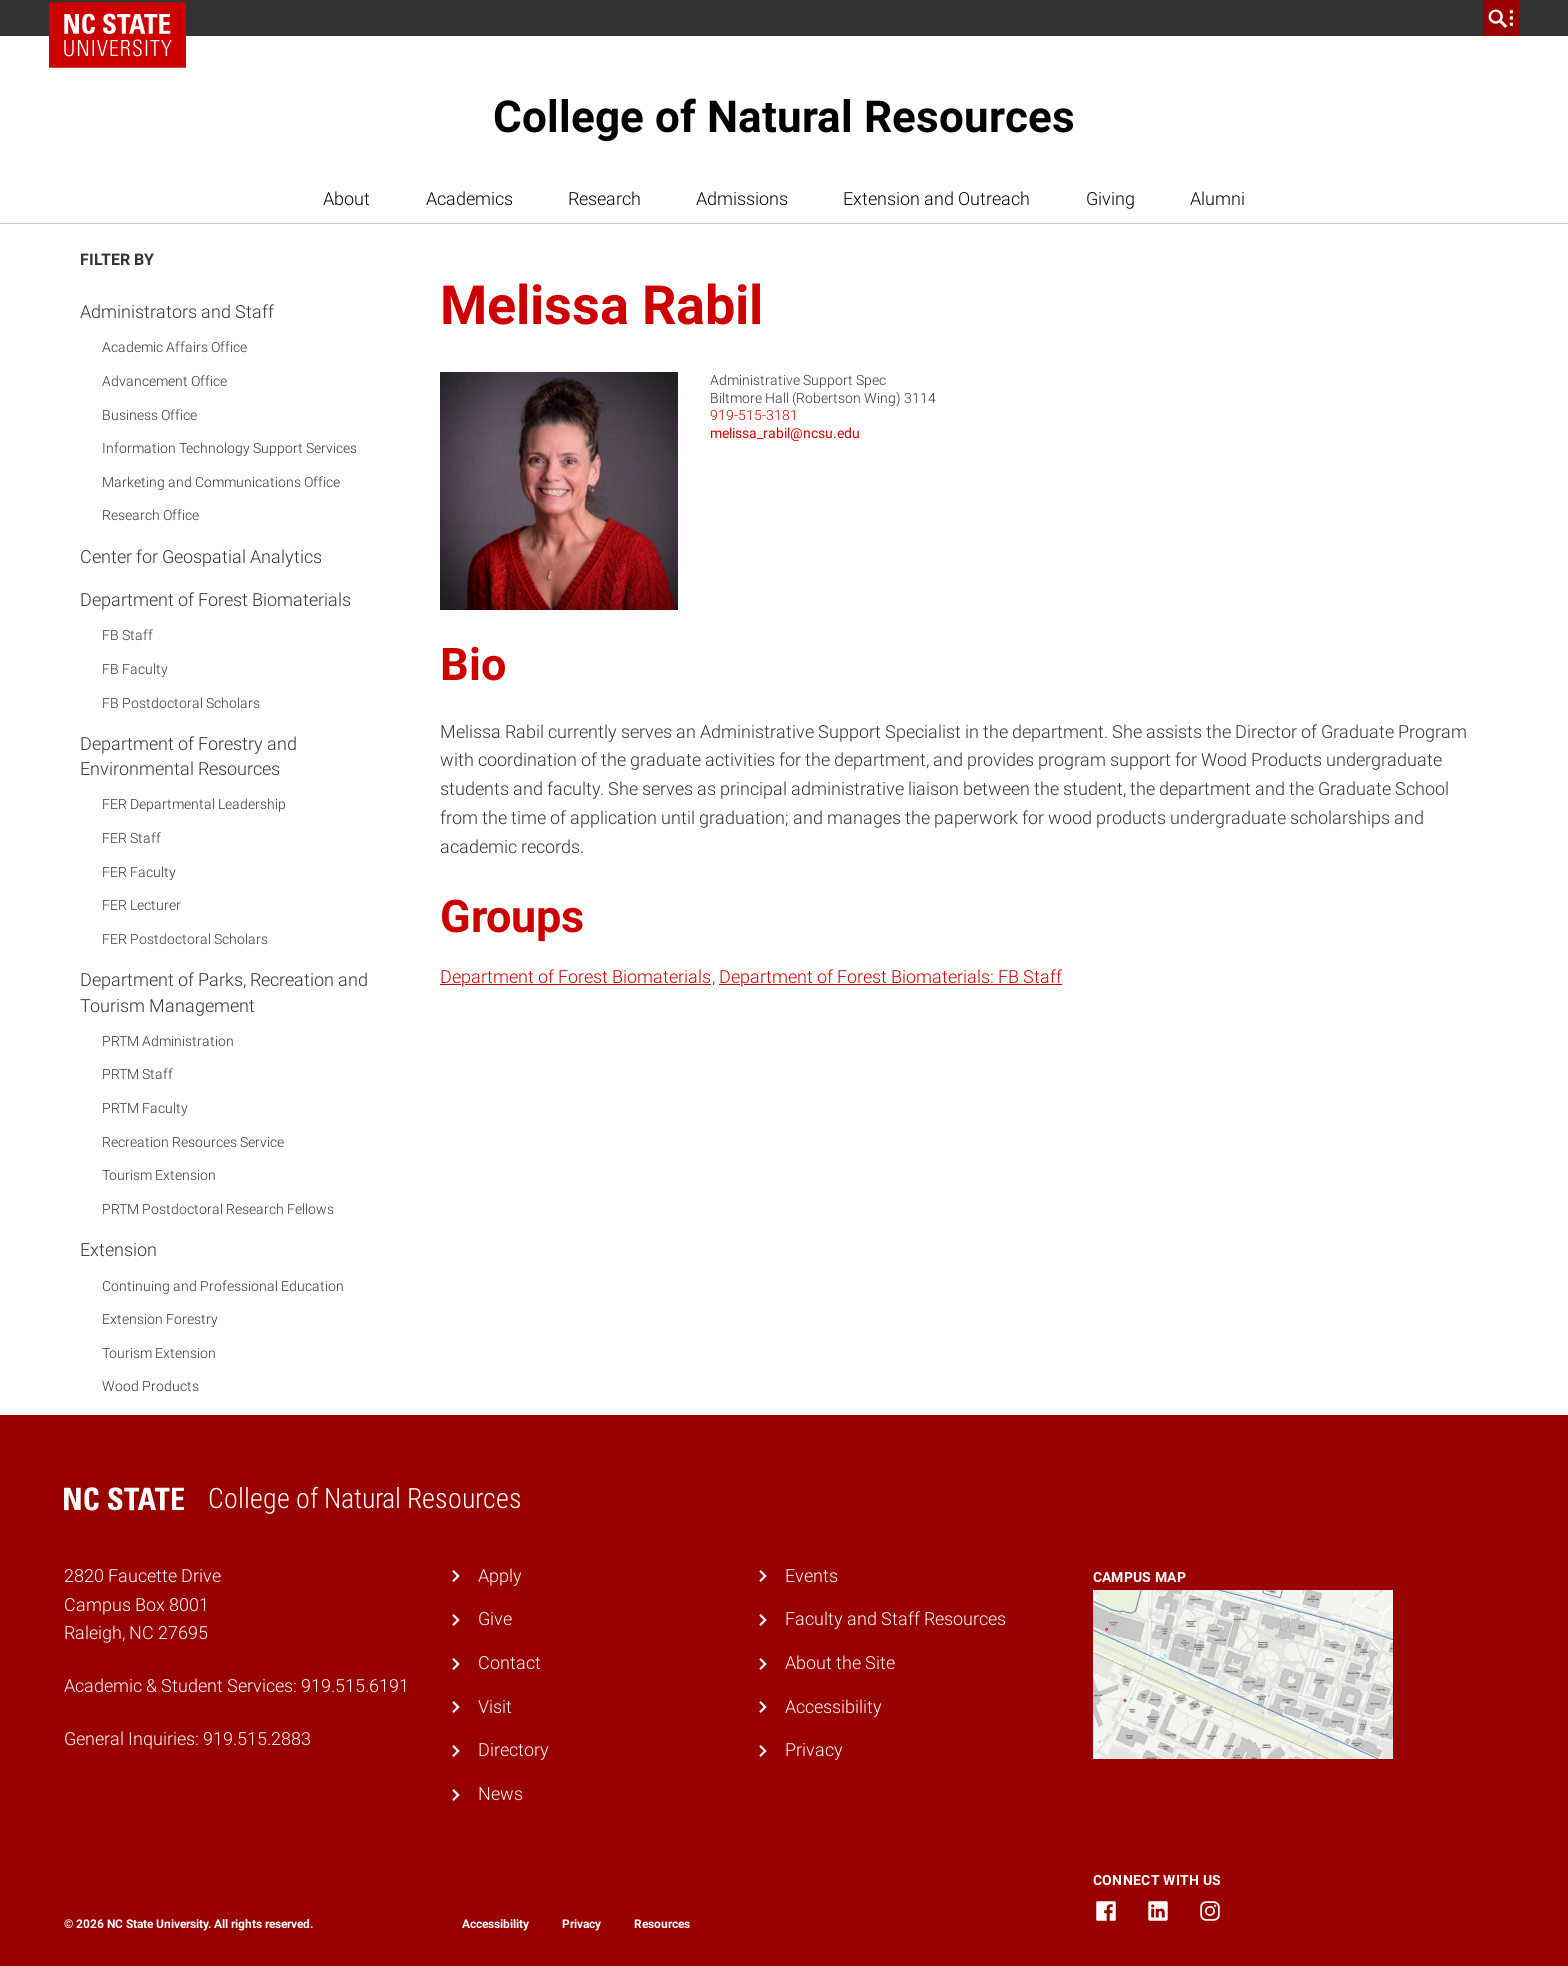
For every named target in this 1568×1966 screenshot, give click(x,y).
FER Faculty (139, 872)
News (500, 1793)
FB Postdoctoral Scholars (181, 703)
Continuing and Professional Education (223, 1286)
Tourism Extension (159, 1175)
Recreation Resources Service (193, 1142)
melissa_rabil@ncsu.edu (785, 433)
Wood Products (150, 1386)
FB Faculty (135, 669)
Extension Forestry (160, 1319)
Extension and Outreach (936, 198)
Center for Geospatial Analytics (201, 556)
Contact (509, 1662)
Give (495, 1618)
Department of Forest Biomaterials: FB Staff (890, 976)
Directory (513, 1749)
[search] (1501, 18)
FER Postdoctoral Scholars (185, 939)
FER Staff (131, 838)
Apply (500, 1575)
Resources (662, 1924)
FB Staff (127, 635)
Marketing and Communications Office (221, 482)
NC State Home (124, 18)
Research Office (150, 515)
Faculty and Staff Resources (895, 1618)
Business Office (149, 415)
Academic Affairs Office (174, 347)
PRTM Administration (168, 1041)
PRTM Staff (137, 1074)
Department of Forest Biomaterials (215, 599)
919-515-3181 (754, 415)
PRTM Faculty (145, 1108)
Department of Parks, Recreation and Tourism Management (224, 992)
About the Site (840, 1662)
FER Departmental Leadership (194, 804)
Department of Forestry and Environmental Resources (188, 756)
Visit (495, 1706)
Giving (1110, 198)
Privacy (814, 1749)
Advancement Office (164, 381)
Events (811, 1575)
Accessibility (833, 1706)
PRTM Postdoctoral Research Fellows (218, 1209)
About (346, 198)
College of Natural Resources (784, 117)
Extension (118, 1249)
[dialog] (1508, 1906)
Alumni (1217, 198)
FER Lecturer (141, 905)
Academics (469, 198)
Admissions (742, 198)
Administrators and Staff (177, 311)
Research (604, 198)
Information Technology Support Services (229, 448)
